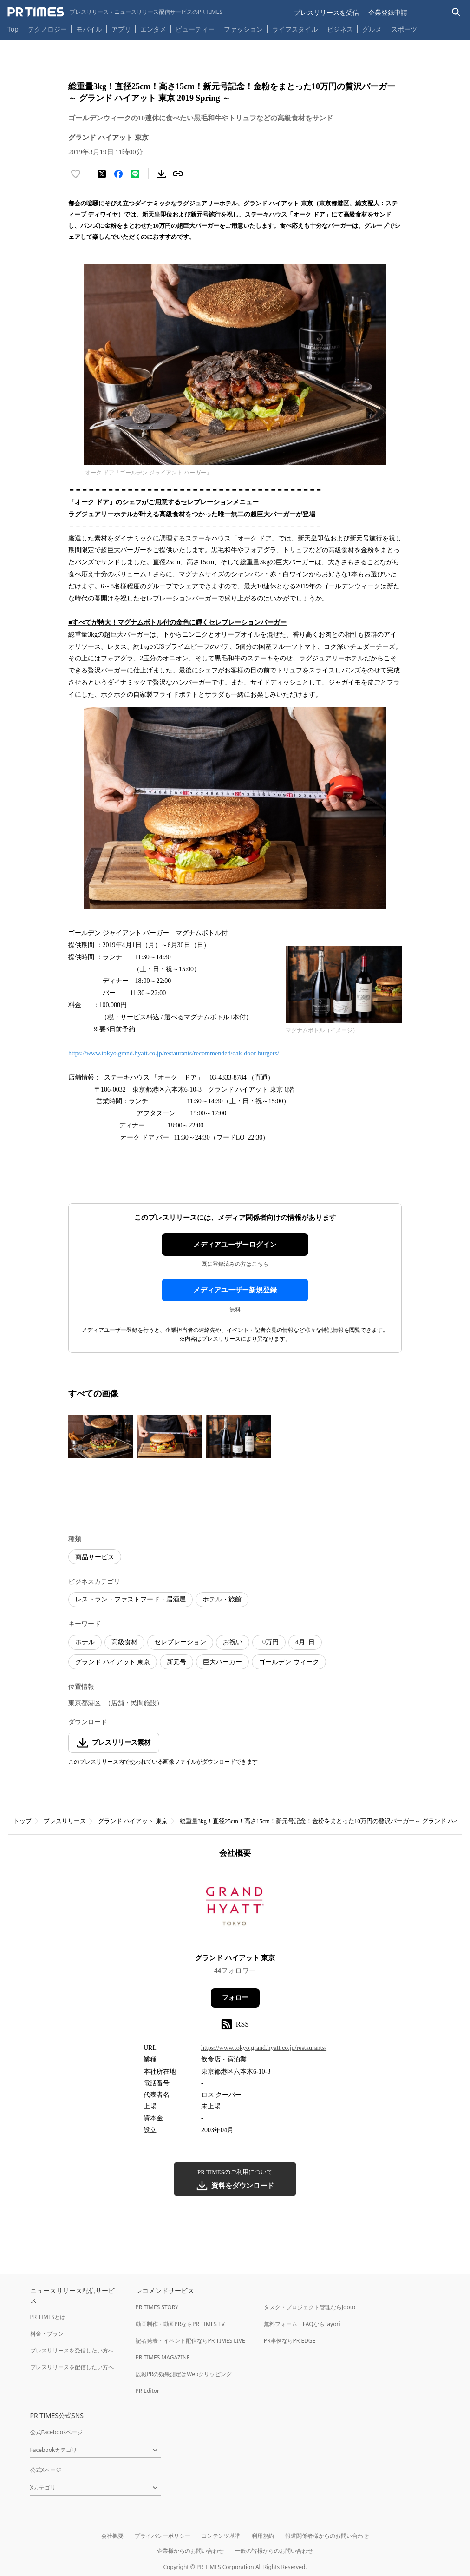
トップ (22, 1821)
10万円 (269, 1642)
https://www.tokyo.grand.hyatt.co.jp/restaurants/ (263, 2047)
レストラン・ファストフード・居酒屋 (130, 1599)
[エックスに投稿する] (101, 173)
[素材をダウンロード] (161, 173)
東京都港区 (84, 1703)
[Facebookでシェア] (118, 173)
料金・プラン (47, 2334)
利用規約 (263, 2536)
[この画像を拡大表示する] (100, 1436)
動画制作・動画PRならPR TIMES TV (180, 2324)
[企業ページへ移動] (235, 1909)
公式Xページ (45, 2470)
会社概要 (112, 2536)
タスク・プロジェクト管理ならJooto (309, 2307)
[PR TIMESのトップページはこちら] (114, 12)
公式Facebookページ (56, 2432)
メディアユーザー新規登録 (235, 1290)
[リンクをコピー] (177, 173)
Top (13, 29)
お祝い (232, 1642)
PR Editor (148, 2391)
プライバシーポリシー (162, 2536)
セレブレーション (180, 1642)
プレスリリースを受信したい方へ (72, 2350)
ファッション (243, 29)
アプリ (121, 29)
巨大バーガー (222, 1662)
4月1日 (305, 1642)
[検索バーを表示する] (456, 12)
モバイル (89, 29)
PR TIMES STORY (157, 2307)
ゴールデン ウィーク (289, 1662)
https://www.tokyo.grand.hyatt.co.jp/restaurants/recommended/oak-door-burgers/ (173, 1053)
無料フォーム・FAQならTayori (302, 2324)
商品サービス (94, 1557)
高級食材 (124, 1642)
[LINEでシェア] (135, 173)
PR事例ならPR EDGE (289, 2341)
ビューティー (195, 29)
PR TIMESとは (48, 2317)
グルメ (372, 29)
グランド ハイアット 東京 (112, 1662)
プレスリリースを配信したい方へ (72, 2367)
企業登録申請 (387, 12)
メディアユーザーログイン (235, 1244)
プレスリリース (65, 1821)
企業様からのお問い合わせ (190, 2551)
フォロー (235, 1997)
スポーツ (404, 29)
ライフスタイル (295, 29)
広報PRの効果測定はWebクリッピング (184, 2374)
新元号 (176, 1662)
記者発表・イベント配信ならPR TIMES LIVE (190, 2341)
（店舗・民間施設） (133, 1703)
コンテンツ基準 (221, 2536)
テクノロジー (47, 29)
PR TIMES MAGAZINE (163, 2357)
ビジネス (340, 29)
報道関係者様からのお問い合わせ (327, 2536)
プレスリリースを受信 (326, 12)
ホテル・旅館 (222, 1599)
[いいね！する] (75, 173)
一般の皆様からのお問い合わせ (274, 2551)
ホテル (85, 1642)
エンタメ (153, 29)
